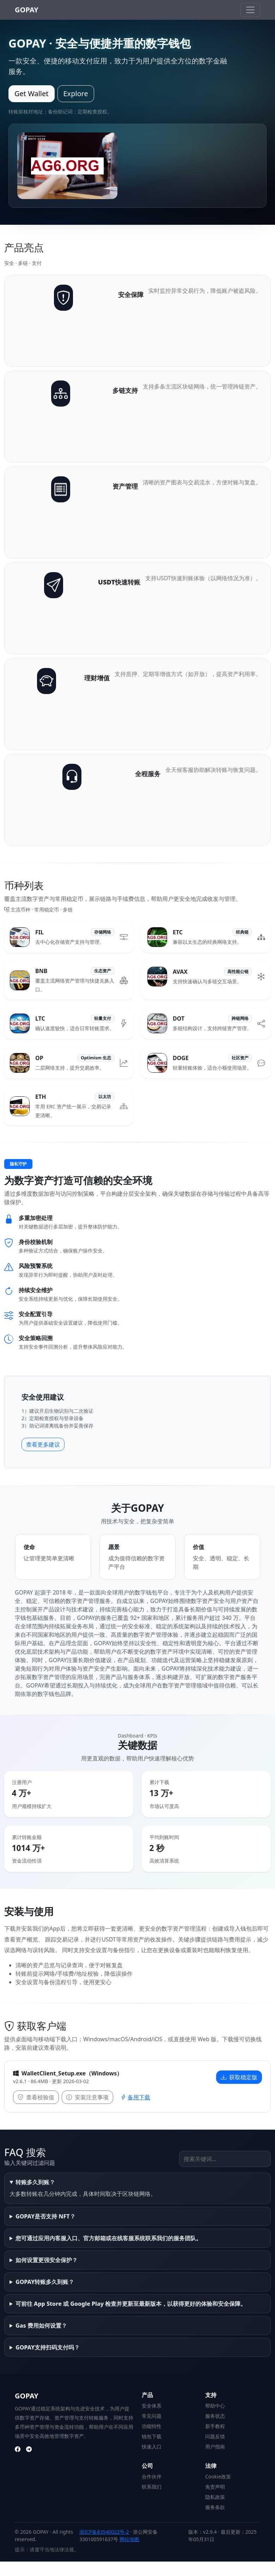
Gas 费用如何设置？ (41, 2325)
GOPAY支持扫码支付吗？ (48, 2347)
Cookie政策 (218, 2476)
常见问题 (151, 2416)
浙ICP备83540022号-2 (104, 2531)
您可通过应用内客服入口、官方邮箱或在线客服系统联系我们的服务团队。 (109, 2238)
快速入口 (151, 2446)
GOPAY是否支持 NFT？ (45, 2216)
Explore (75, 93)
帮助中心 (215, 2405)
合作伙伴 (151, 2476)
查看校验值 (36, 2097)
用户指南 (215, 2446)
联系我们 (151, 2486)
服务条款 (215, 2507)
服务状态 (215, 2416)
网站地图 (129, 2539)
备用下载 (135, 2097)
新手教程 (215, 2426)
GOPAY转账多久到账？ (45, 2282)
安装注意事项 (87, 2097)
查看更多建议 (43, 1444)
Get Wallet (31, 93)
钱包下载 (151, 2436)
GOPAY (26, 9)
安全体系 (151, 2405)
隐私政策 (215, 2497)
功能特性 (151, 2426)
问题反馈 (215, 2436)
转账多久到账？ (35, 2182)
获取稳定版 (239, 2077)
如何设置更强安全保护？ (47, 2260)
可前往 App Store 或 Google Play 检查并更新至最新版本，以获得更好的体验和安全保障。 (131, 2304)
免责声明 (215, 2486)
